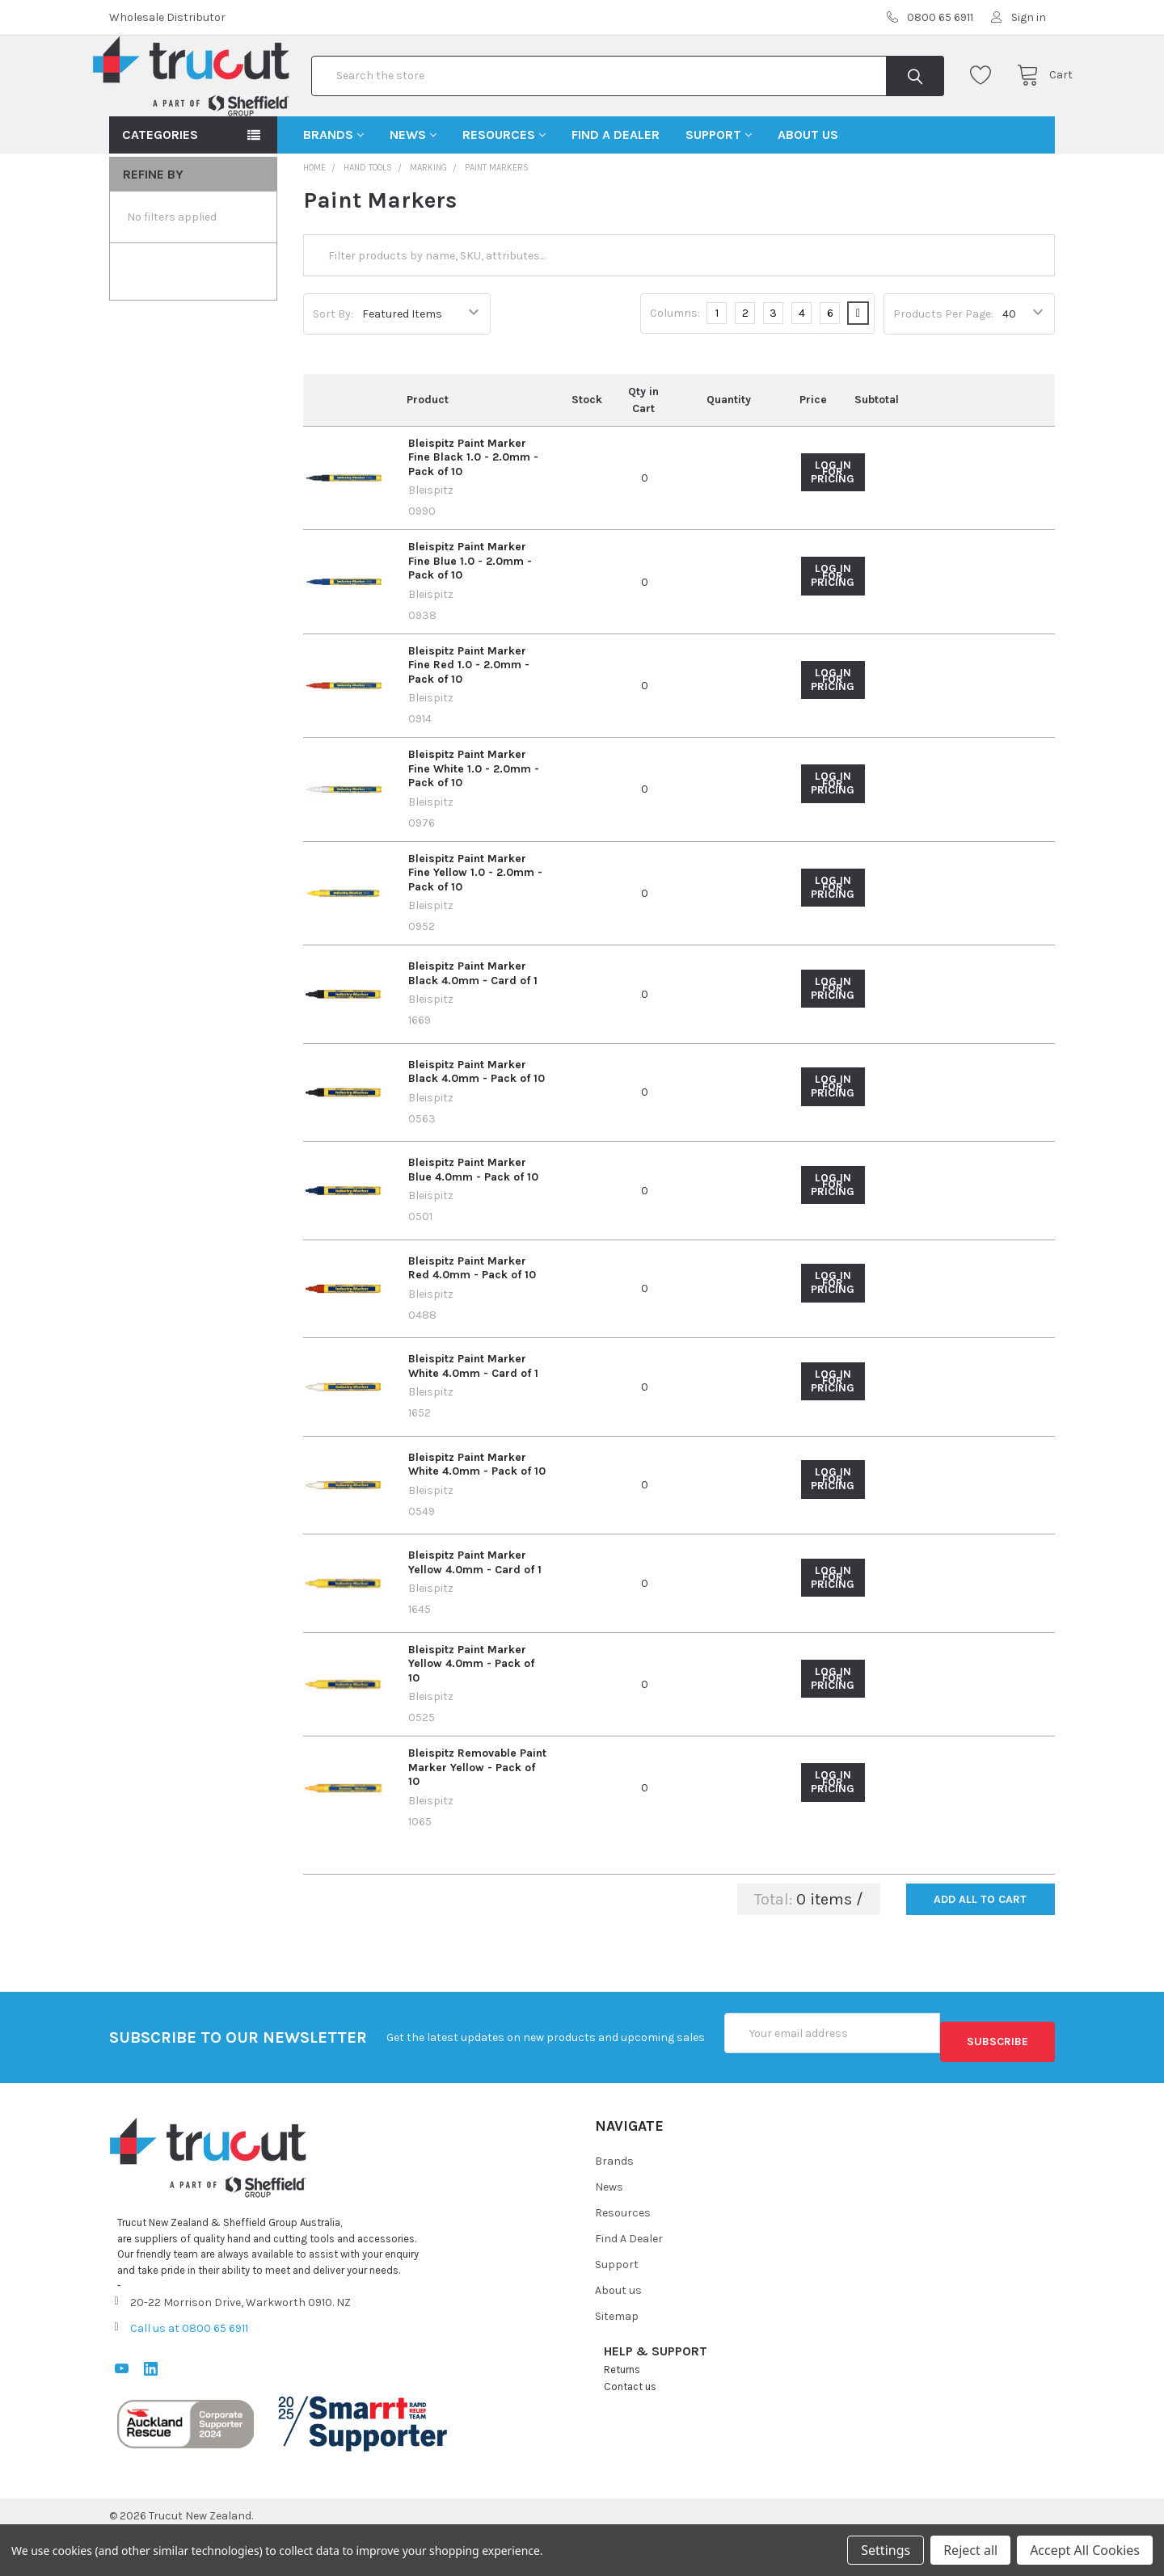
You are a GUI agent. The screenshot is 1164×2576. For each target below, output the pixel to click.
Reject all (970, 2550)
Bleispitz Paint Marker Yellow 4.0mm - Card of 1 (475, 1614)
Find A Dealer (615, 186)
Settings (885, 2550)
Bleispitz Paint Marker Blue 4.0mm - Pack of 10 (473, 1221)
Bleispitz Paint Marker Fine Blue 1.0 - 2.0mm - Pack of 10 (470, 612)
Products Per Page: (943, 366)
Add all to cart (980, 1950)
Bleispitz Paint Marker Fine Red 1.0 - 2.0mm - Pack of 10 (468, 717)
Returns (622, 2412)
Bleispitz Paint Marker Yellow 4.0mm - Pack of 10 (471, 1715)
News (413, 186)
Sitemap (617, 2359)
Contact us (630, 2429)
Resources (504, 186)
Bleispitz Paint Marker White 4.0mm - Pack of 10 (477, 1516)
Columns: (675, 365)
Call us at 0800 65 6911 (189, 2371)
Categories (160, 186)
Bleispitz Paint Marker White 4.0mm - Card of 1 (473, 1418)
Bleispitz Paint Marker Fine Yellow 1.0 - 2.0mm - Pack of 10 (475, 924)
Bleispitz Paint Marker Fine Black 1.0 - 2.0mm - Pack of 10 (473, 509)
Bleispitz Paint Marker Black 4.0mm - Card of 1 (473, 1025)
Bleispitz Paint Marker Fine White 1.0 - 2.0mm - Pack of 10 (473, 820)
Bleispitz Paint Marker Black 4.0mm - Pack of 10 (476, 1123)
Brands (333, 186)
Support (718, 186)
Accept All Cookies (1085, 2550)
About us (808, 186)
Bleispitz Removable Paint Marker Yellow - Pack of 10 (477, 1819)
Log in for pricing (832, 523)
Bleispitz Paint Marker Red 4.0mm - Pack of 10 (472, 1320)
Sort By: (333, 366)
